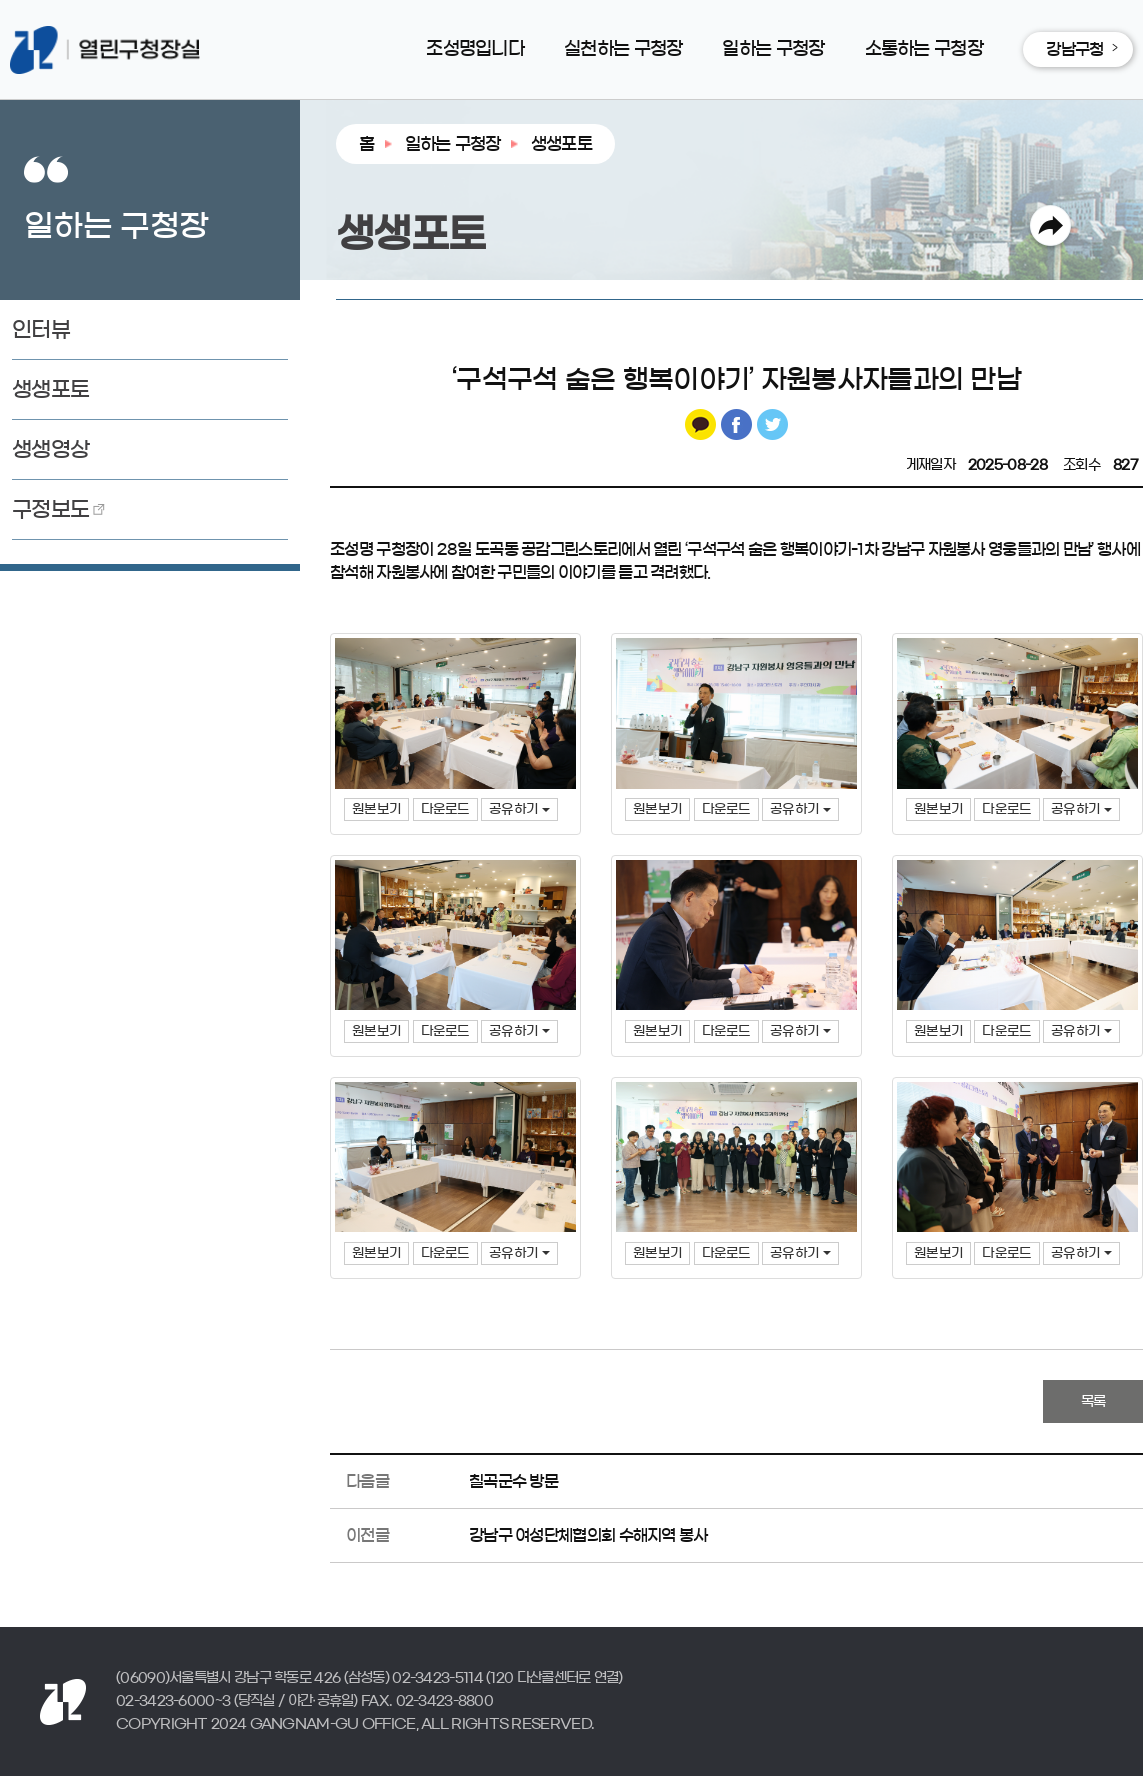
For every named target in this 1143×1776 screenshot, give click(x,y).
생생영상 (50, 449)
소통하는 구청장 (924, 49)
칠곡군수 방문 (513, 1481)
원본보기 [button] (376, 809)
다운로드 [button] (445, 809)
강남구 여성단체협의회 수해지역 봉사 (588, 1535)
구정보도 (50, 509)
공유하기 (519, 809)
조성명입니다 (475, 49)
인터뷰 (41, 329)
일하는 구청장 (773, 49)
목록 (1093, 1402)
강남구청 (1074, 49)
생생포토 (50, 389)
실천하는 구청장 (623, 49)
